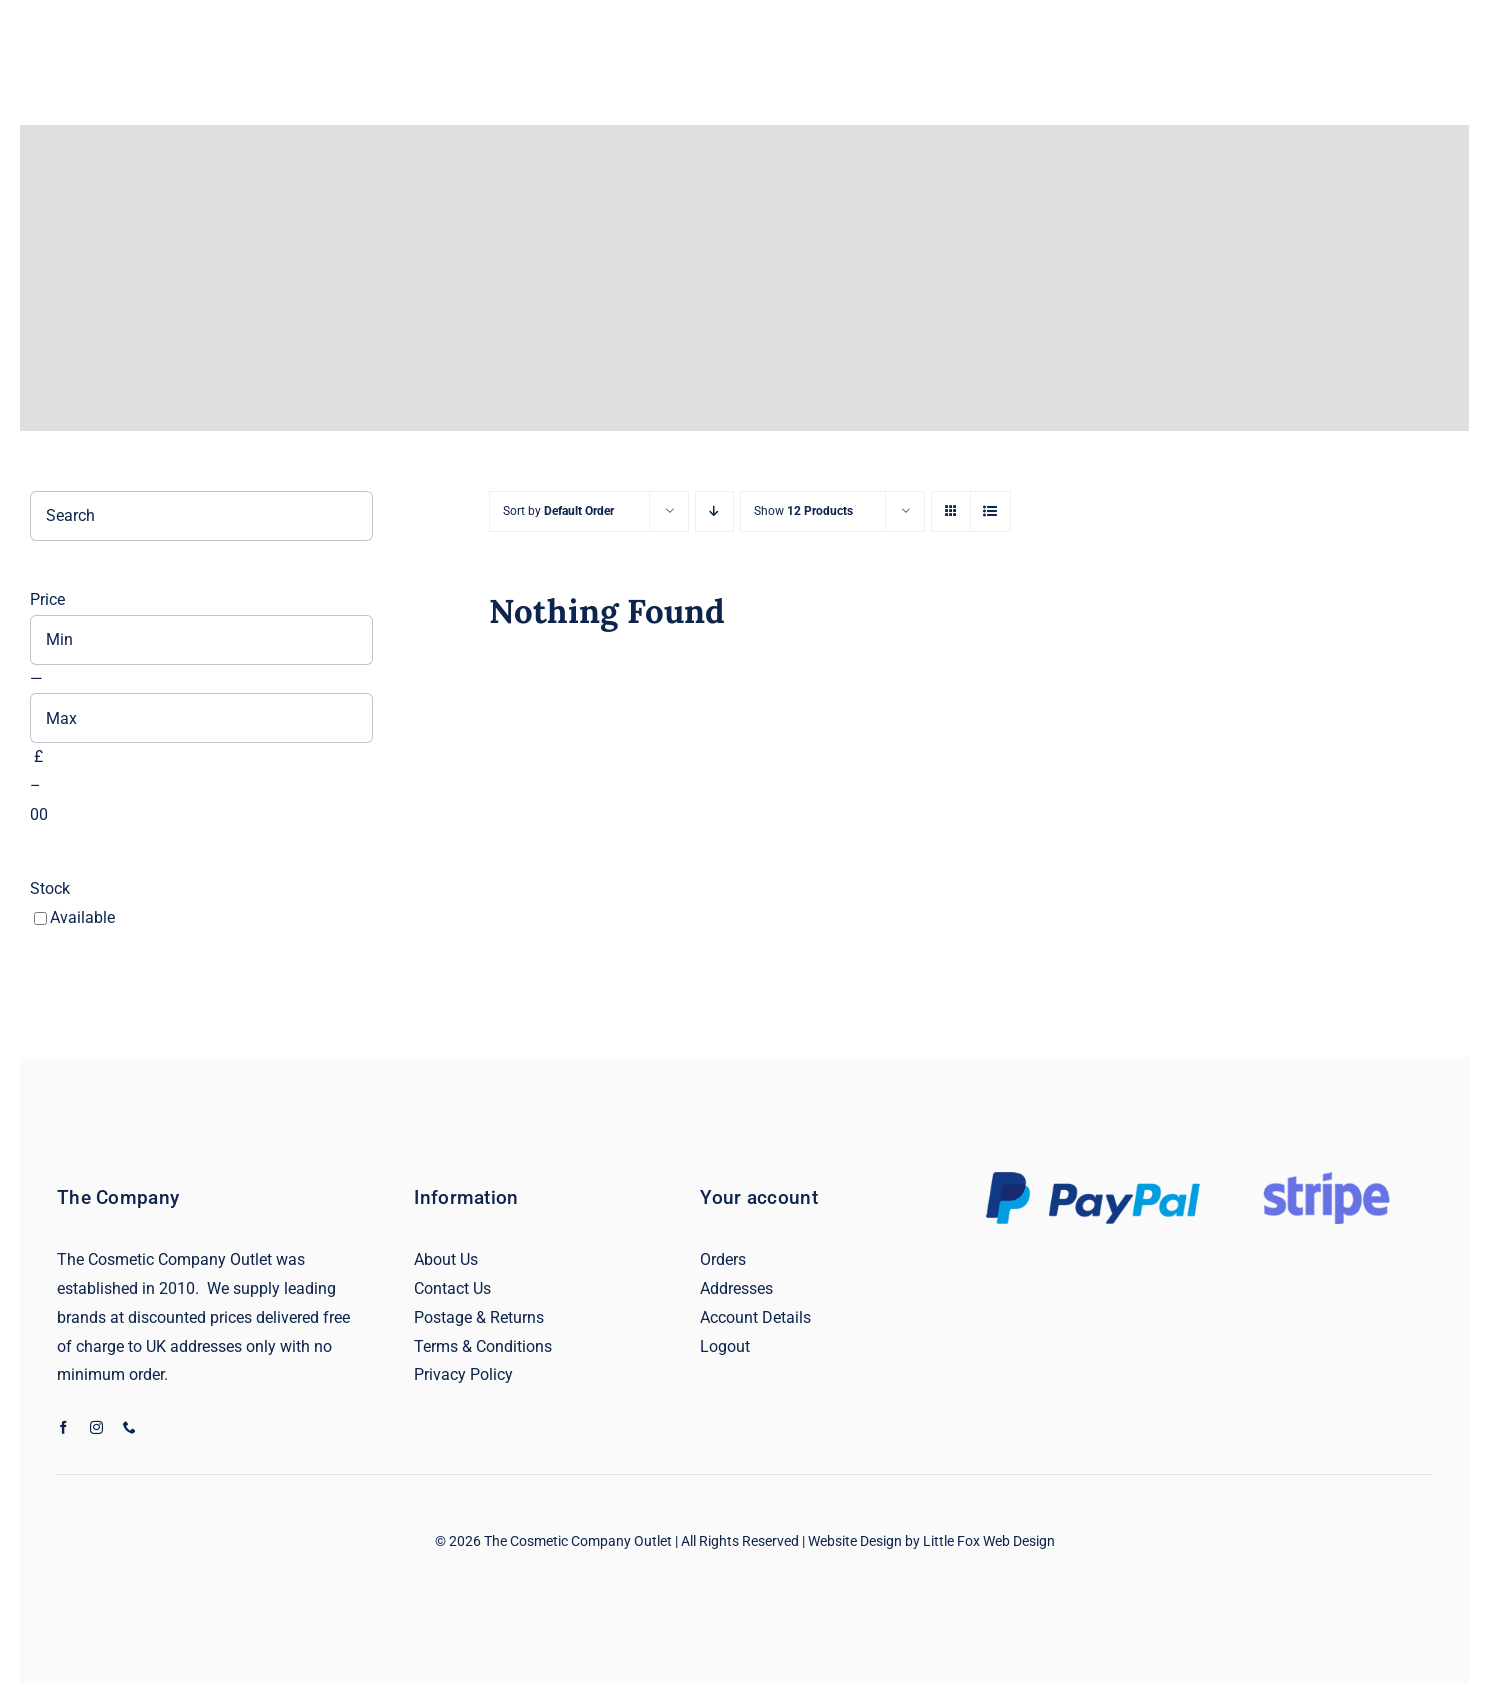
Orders (723, 1259)
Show (803, 511)
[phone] (129, 1427)
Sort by (558, 511)
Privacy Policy (463, 1374)
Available (82, 917)
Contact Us (452, 1288)
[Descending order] (714, 511)
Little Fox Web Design (989, 1541)
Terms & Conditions (483, 1346)
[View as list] (990, 511)
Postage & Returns (479, 1317)
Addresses (736, 1288)
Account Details (755, 1317)
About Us (446, 1259)
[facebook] (63, 1427)
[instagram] (96, 1427)
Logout (725, 1346)
